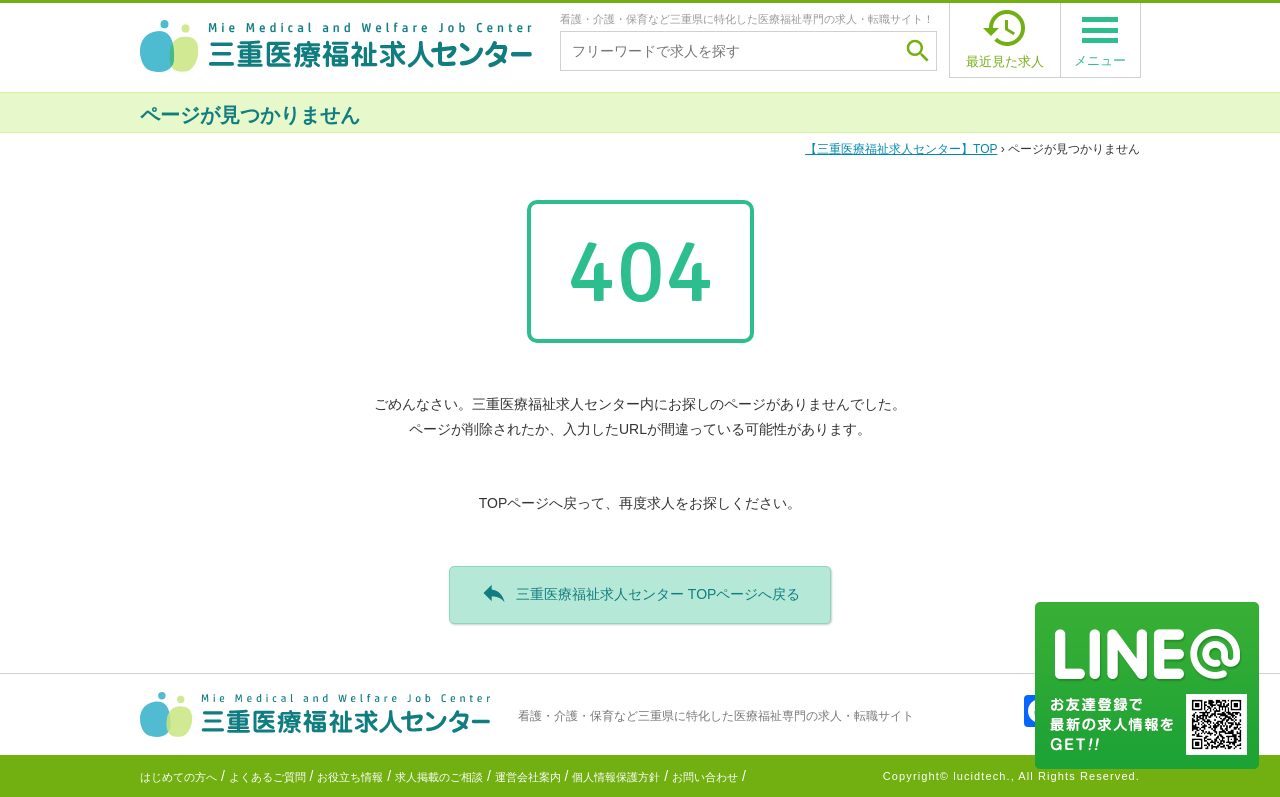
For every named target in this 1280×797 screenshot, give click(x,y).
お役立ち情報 (350, 777)
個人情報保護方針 (616, 777)
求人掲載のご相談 (439, 777)
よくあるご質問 (267, 777)
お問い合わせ (705, 777)
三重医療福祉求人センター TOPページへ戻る (640, 593)
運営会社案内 (528, 777)
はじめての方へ (178, 777)
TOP (901, 149)
